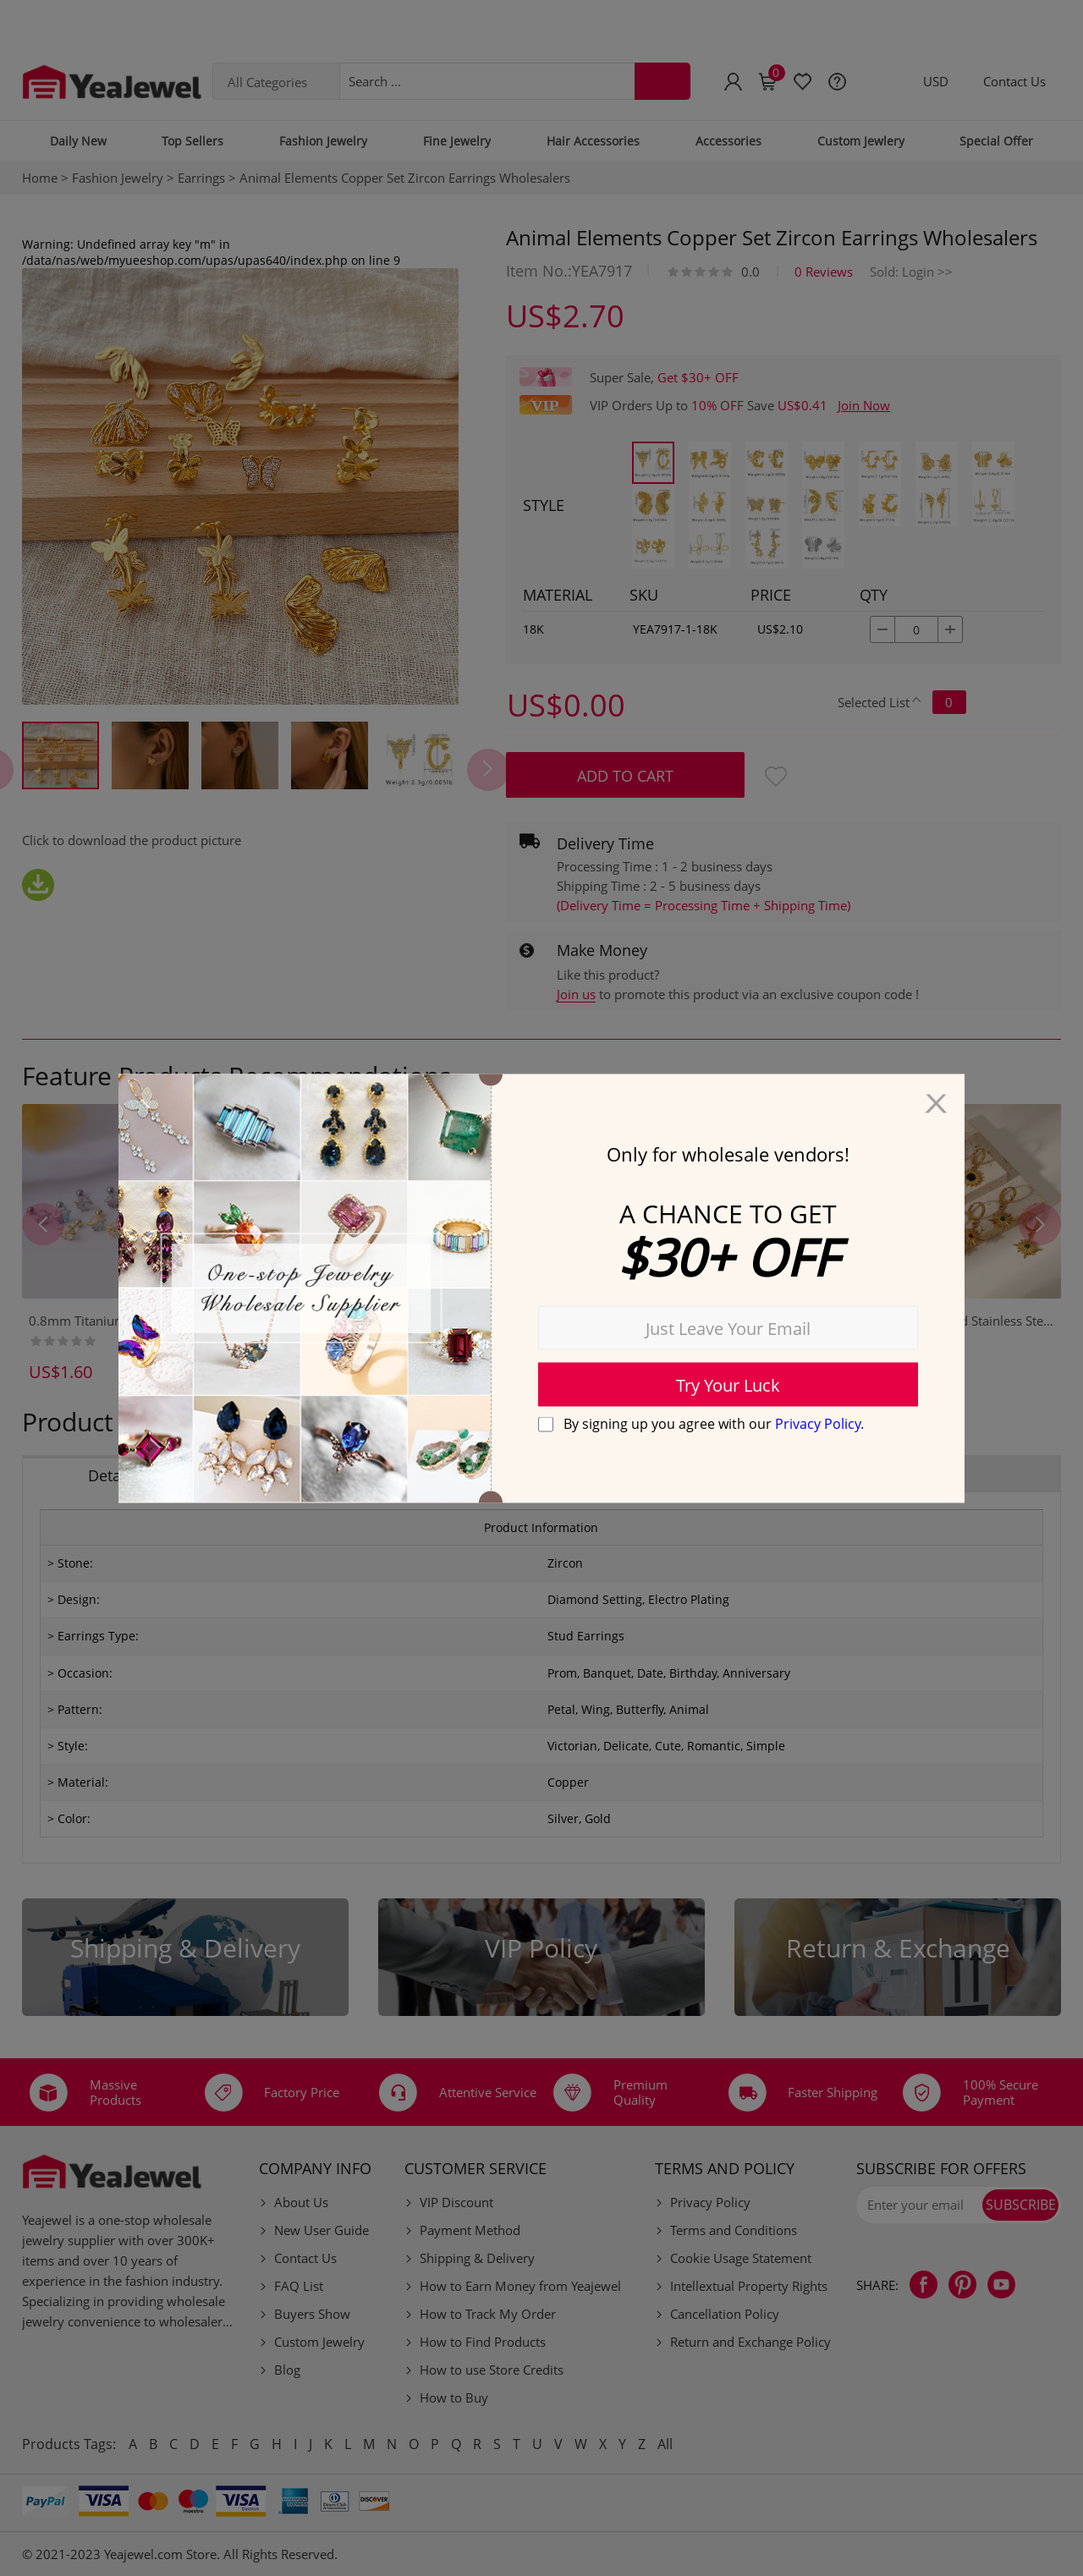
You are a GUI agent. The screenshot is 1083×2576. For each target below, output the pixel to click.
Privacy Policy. (819, 1423)
